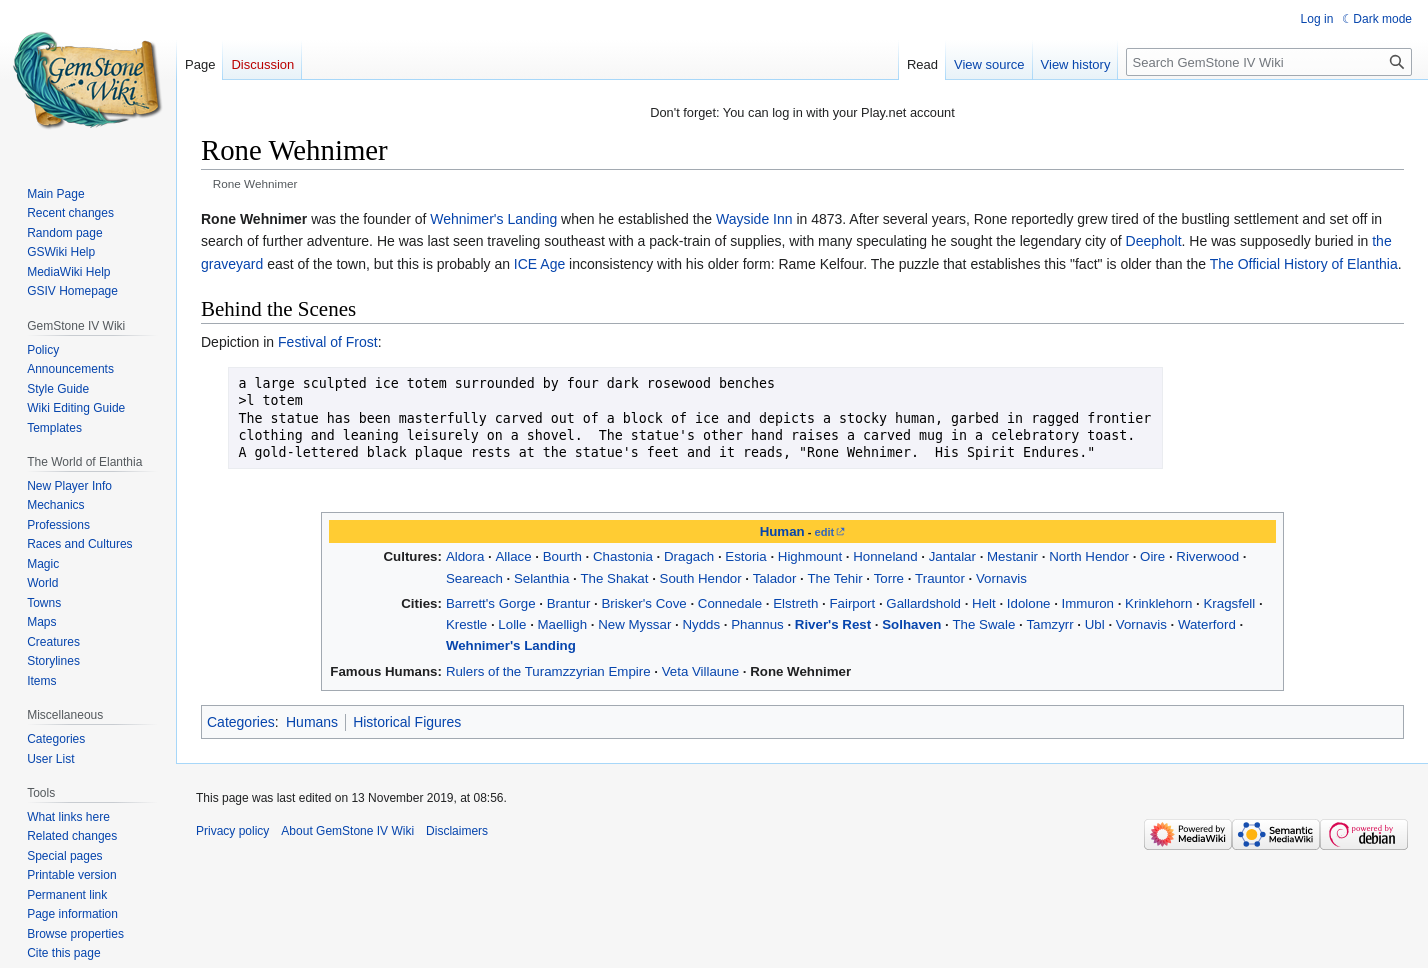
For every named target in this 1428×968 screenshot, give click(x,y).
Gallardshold (923, 603)
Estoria (745, 556)
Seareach (474, 578)
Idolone (1029, 603)
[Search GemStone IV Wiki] (1269, 62)
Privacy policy (232, 831)
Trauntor (940, 578)
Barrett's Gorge (491, 603)
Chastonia (623, 556)
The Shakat (614, 578)
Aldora (465, 556)
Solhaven (911, 624)
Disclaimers (457, 831)
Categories (241, 722)
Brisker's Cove (643, 603)
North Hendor (1089, 556)
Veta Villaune (700, 671)
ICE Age (539, 264)
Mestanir (1012, 556)
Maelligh (563, 624)
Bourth (562, 556)
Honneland (885, 556)
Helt (984, 603)
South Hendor (701, 578)
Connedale (730, 603)
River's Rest (833, 624)
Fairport (852, 603)
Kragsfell (1229, 603)
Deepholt (1154, 241)
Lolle (512, 624)
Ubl (1095, 624)
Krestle (466, 624)
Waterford (1207, 624)
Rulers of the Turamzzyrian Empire (548, 671)
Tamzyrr (1049, 624)
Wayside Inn (754, 219)
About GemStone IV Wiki (347, 831)
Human (782, 531)
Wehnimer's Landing (493, 219)
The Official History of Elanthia (1304, 264)
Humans (312, 722)
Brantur (569, 603)
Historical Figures (407, 722)
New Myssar (634, 624)
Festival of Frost (328, 342)
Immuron (1088, 603)
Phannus (757, 624)
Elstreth (795, 603)
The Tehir (834, 578)
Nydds (701, 624)
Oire (1152, 556)
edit (825, 532)
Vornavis (1001, 578)
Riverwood (1207, 556)
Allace (513, 556)
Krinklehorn (1158, 603)
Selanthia (541, 578)
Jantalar (952, 556)
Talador (775, 578)
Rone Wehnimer (800, 671)
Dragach (689, 556)
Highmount (810, 556)
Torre (889, 578)
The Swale (983, 624)
